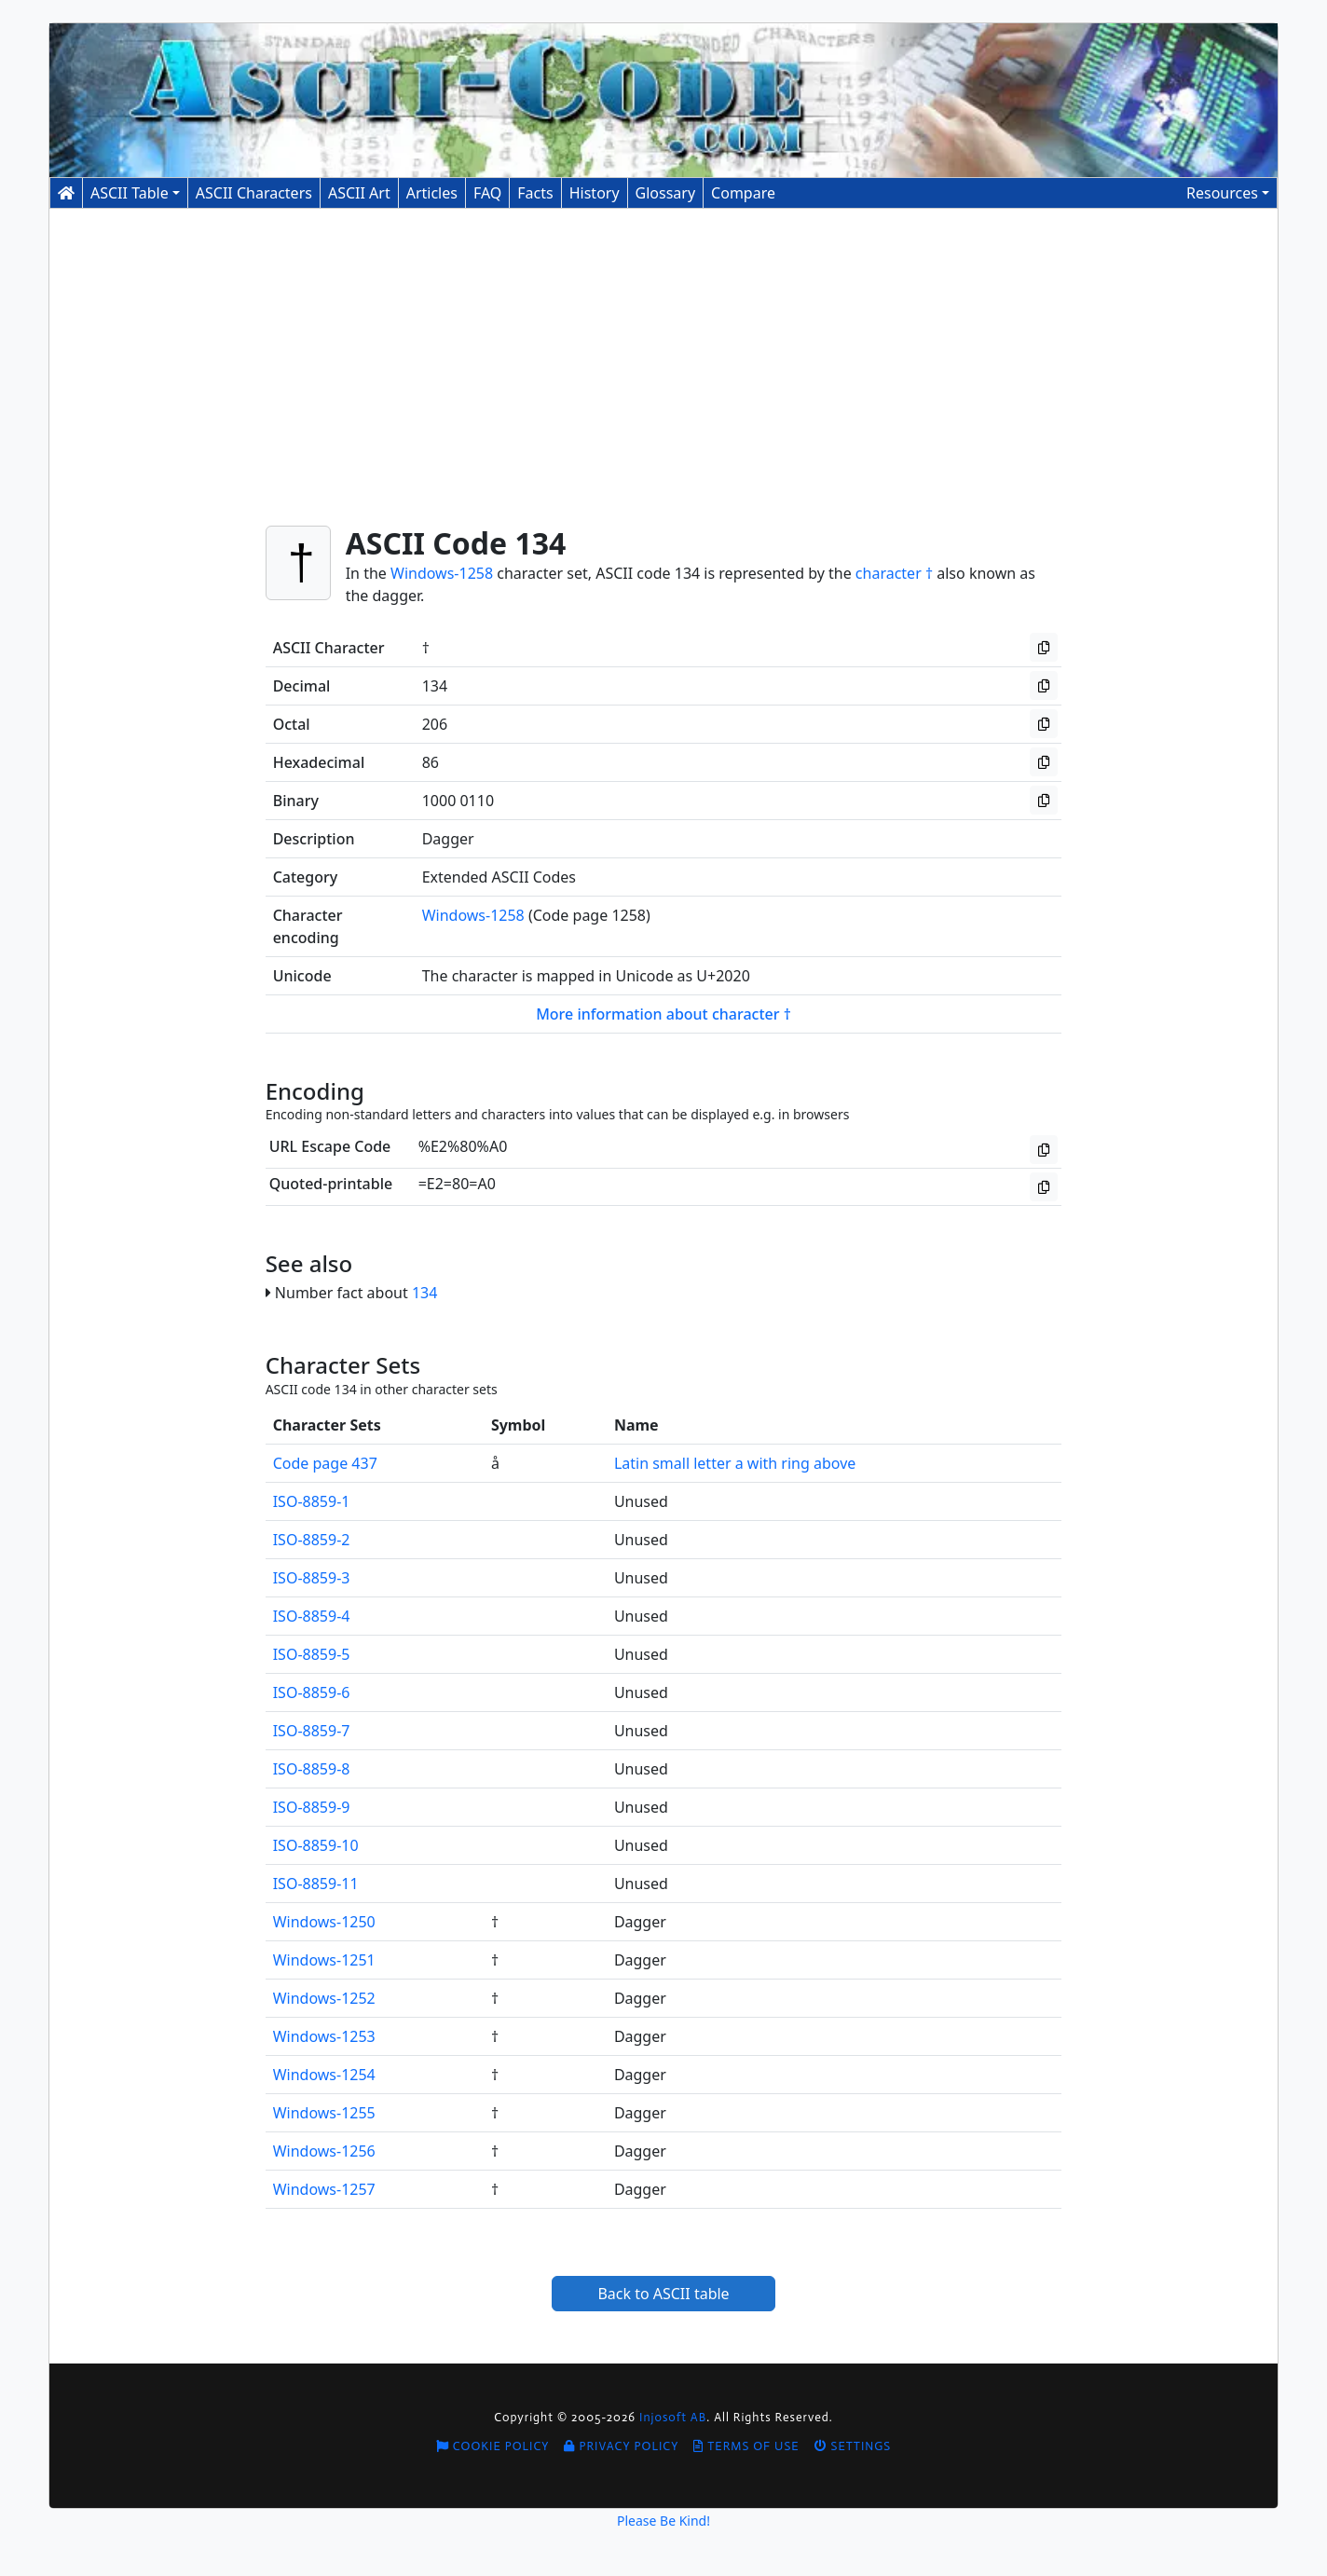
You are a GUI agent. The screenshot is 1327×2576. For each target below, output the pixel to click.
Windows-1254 (324, 2074)
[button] (1227, 193)
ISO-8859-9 (311, 1807)
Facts (535, 193)
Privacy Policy (621, 2446)
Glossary (666, 193)
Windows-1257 (324, 2189)
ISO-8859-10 (316, 1845)
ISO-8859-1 (311, 1501)
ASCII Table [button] (129, 193)
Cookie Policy (493, 2446)
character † (894, 573)
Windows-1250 (324, 1921)
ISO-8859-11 (316, 1883)
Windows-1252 (324, 1998)
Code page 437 (325, 1463)
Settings (853, 2446)
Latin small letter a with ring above (734, 1463)
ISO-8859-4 (311, 1616)
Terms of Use (746, 2446)
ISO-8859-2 (311, 1539)
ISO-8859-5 (311, 1654)
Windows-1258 (441, 573)
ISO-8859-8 (311, 1769)
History (594, 193)
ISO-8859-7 (311, 1730)
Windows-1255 (324, 2113)
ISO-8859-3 (311, 1578)
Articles (432, 193)
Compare (743, 193)
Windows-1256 (324, 2151)
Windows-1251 (324, 1960)
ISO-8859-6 (311, 1692)
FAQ (487, 193)
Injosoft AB (672, 2417)
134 (424, 1292)
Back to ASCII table (663, 2293)
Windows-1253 (324, 2036)
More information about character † (663, 1014)
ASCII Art (359, 193)
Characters (254, 193)
